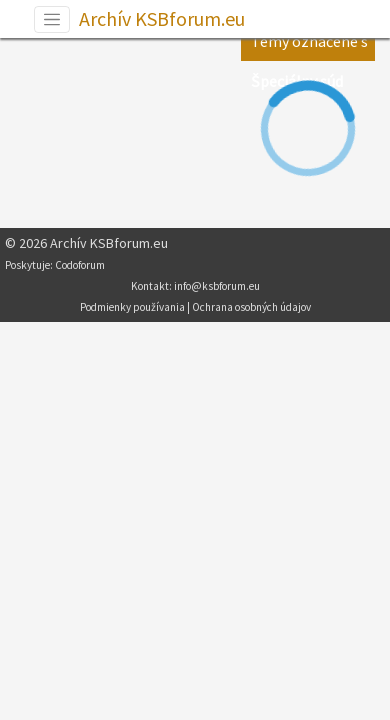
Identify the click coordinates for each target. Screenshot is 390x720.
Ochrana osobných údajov (251, 307)
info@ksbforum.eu (217, 286)
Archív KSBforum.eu (162, 18)
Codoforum (80, 265)
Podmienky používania (132, 307)
